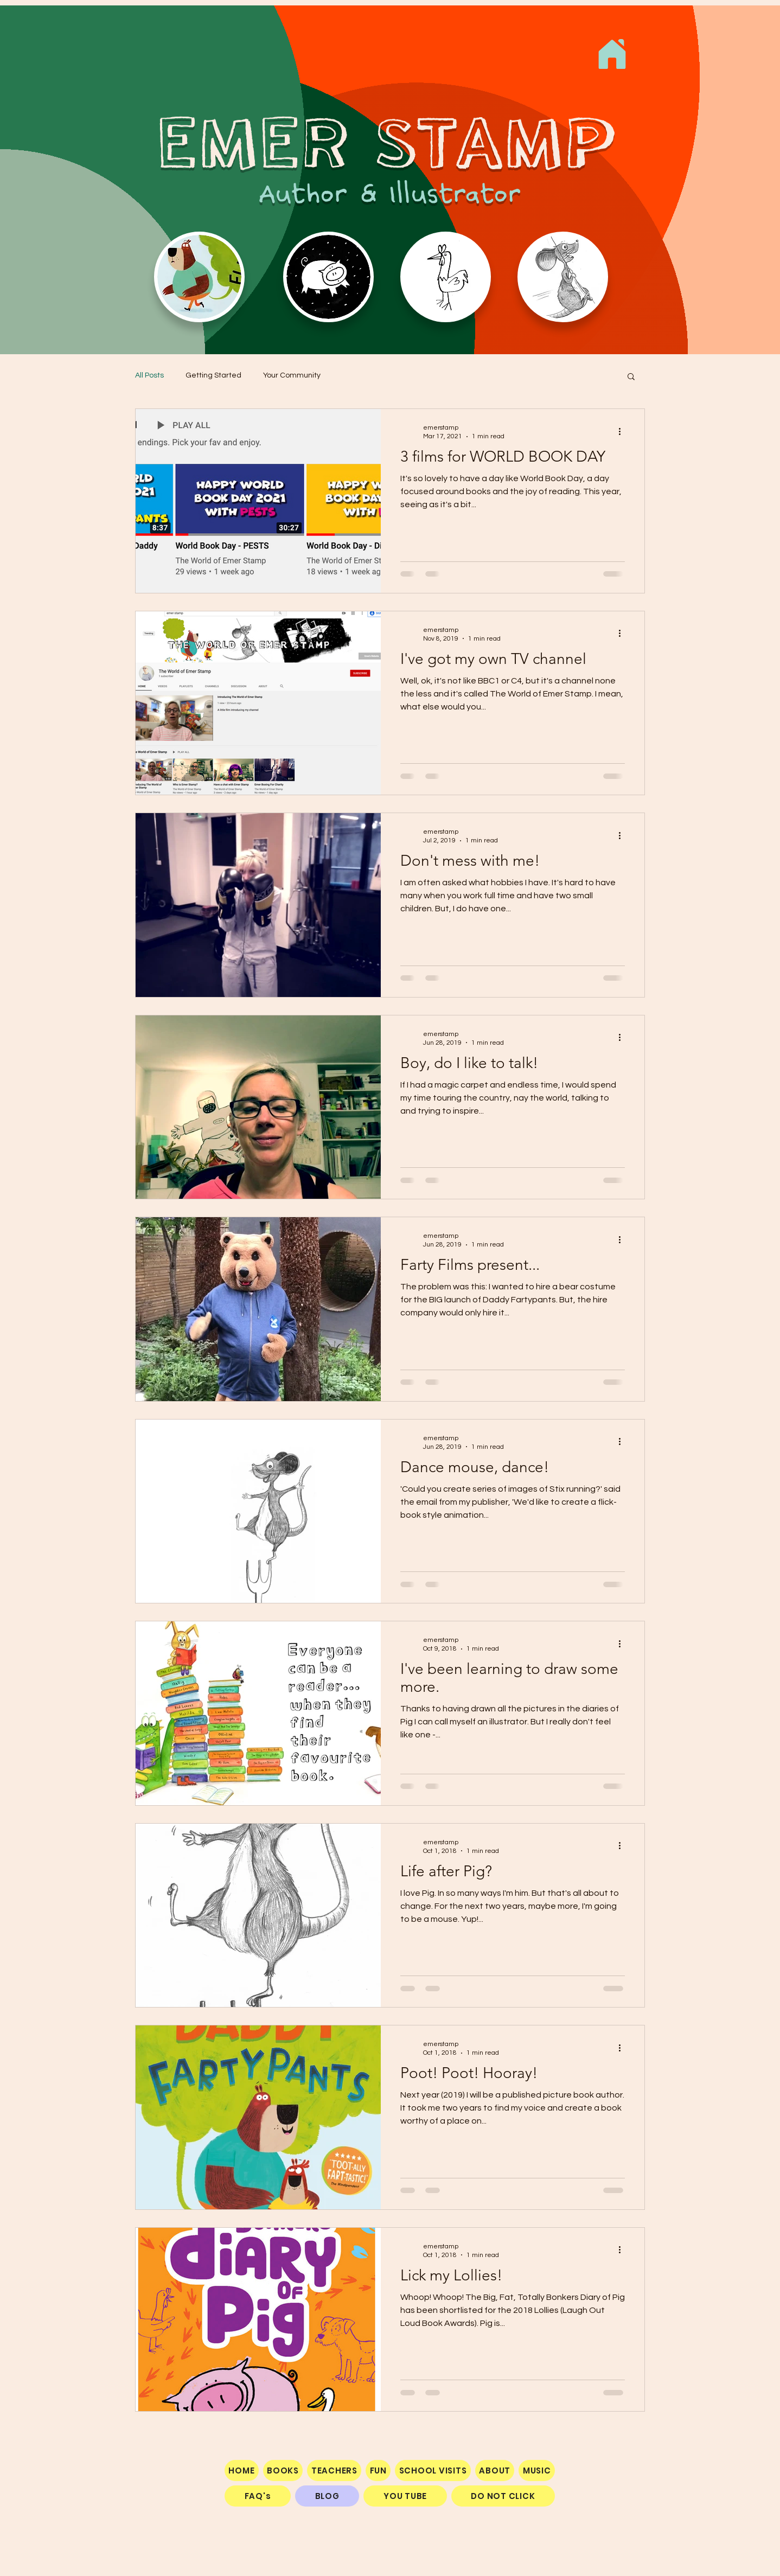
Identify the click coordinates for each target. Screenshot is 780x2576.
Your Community (292, 375)
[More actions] (623, 431)
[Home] (611, 54)
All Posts (149, 375)
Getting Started (213, 375)
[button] (631, 377)
